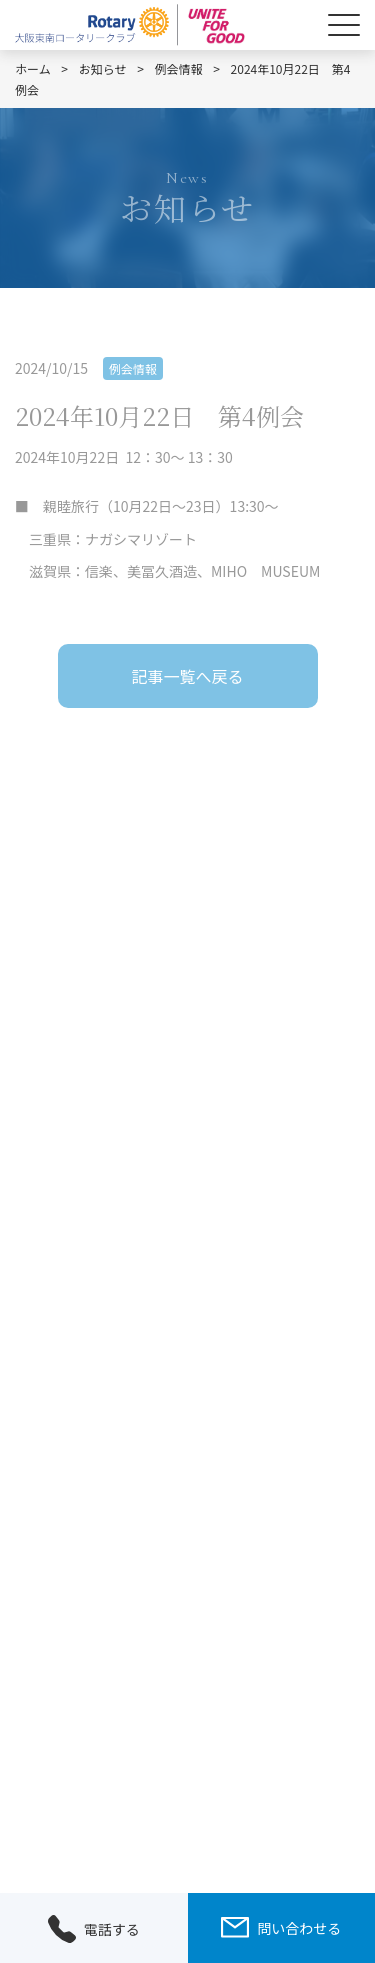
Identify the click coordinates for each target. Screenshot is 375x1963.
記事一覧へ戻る (187, 676)
